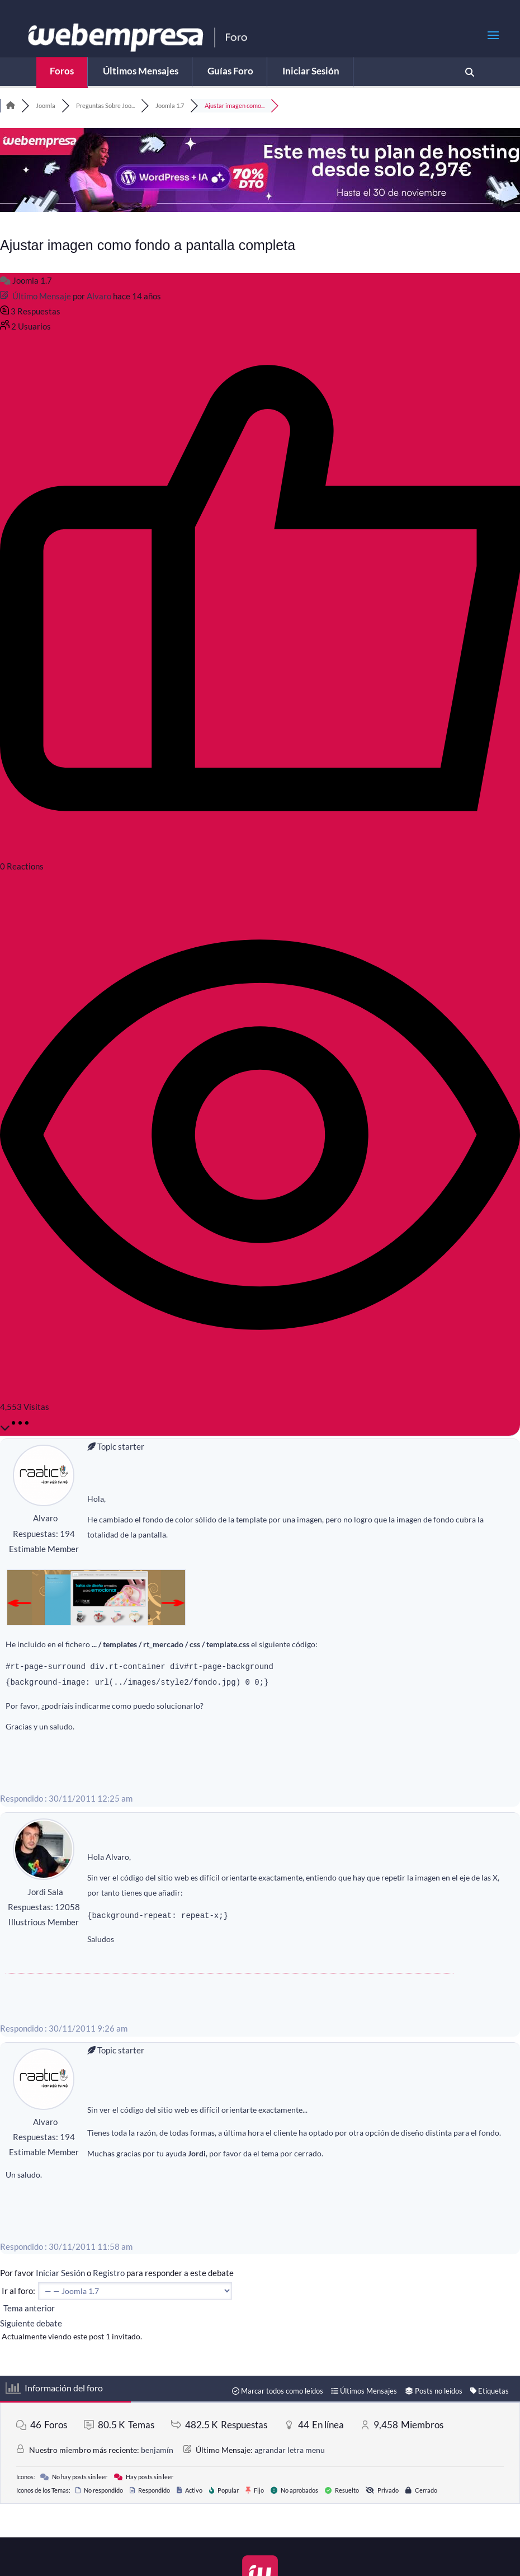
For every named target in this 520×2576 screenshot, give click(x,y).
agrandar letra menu (289, 2450)
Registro (109, 2273)
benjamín (157, 2450)
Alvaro (99, 296)
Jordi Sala (45, 1892)
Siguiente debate (32, 2323)
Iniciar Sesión (60, 2273)
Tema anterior (27, 2308)
